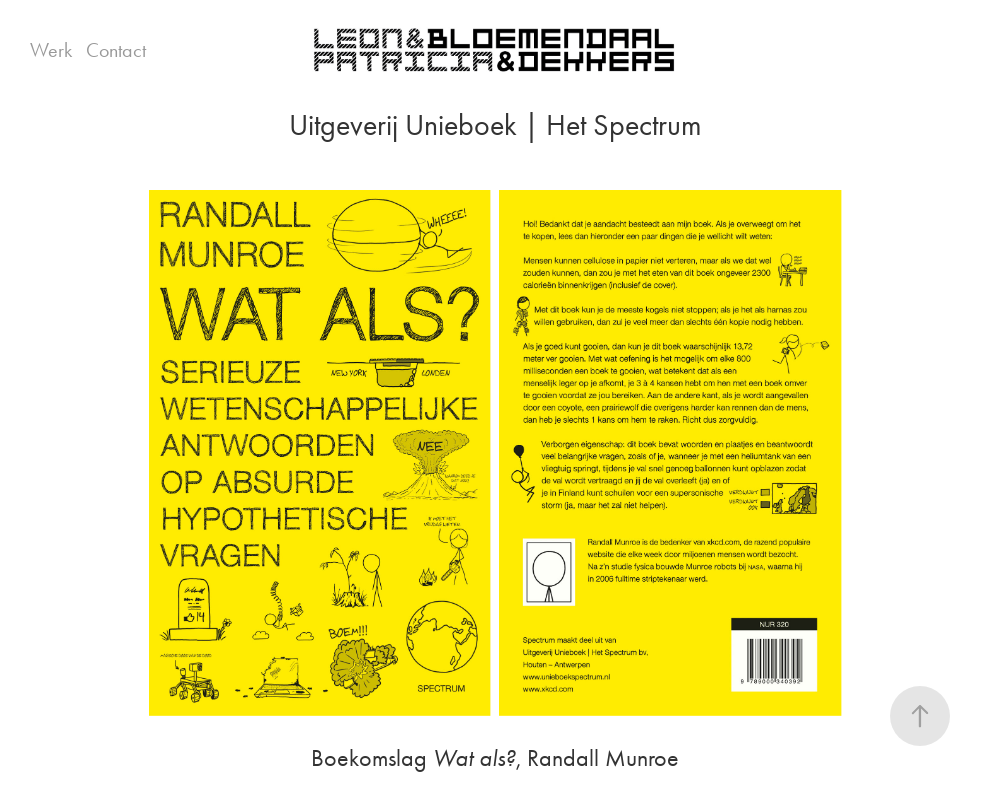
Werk (51, 50)
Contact (116, 50)
